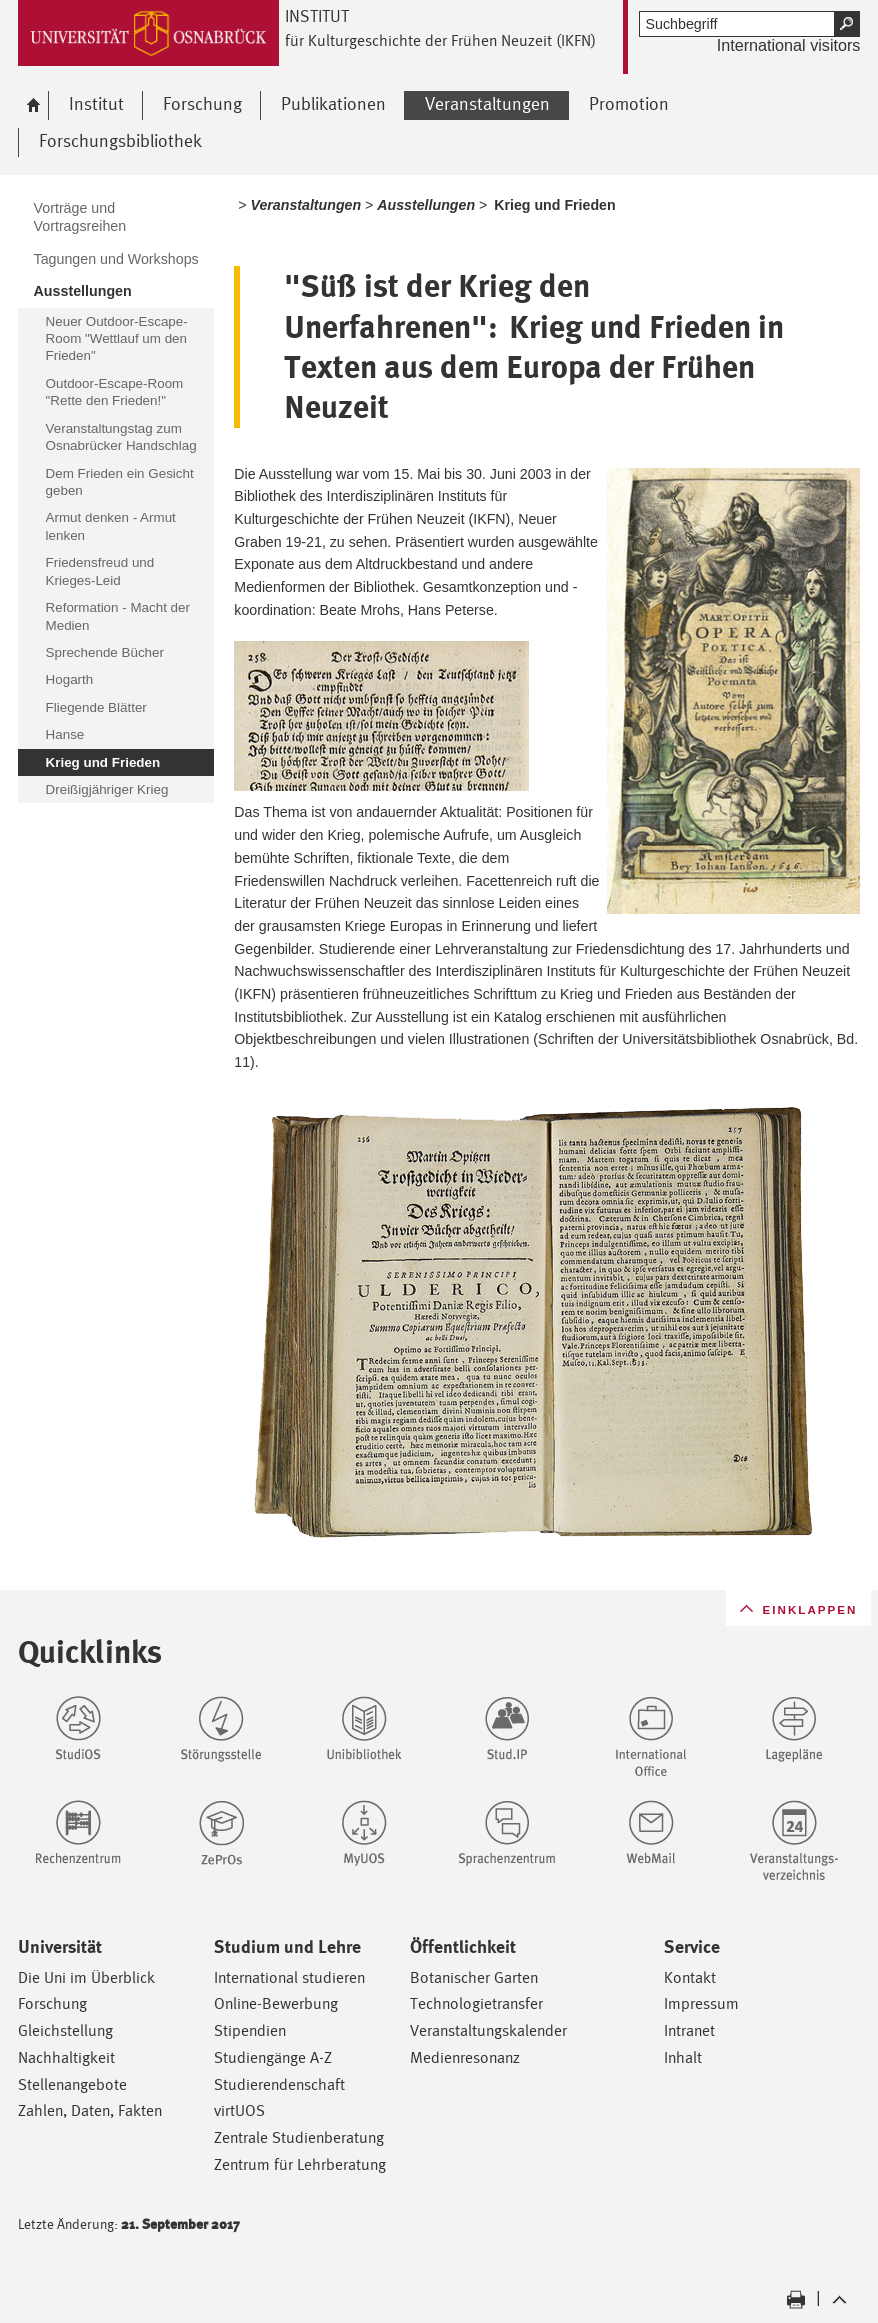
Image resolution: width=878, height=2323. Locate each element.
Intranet (689, 2030)
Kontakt (690, 1977)
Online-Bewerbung (276, 2003)
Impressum (701, 2003)
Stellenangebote (72, 2084)
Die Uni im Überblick (86, 1977)
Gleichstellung (65, 2030)
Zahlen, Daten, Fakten (90, 2110)
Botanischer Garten (474, 1977)
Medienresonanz (465, 2057)
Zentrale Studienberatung (299, 2137)
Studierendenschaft (279, 2084)
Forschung (52, 2003)
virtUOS (239, 2110)
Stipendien (250, 2030)
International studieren (289, 1977)
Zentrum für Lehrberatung (300, 2164)
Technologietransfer (476, 2003)
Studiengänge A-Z (273, 2057)
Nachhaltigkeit (66, 2057)
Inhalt (683, 2057)
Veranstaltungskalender (488, 2030)
